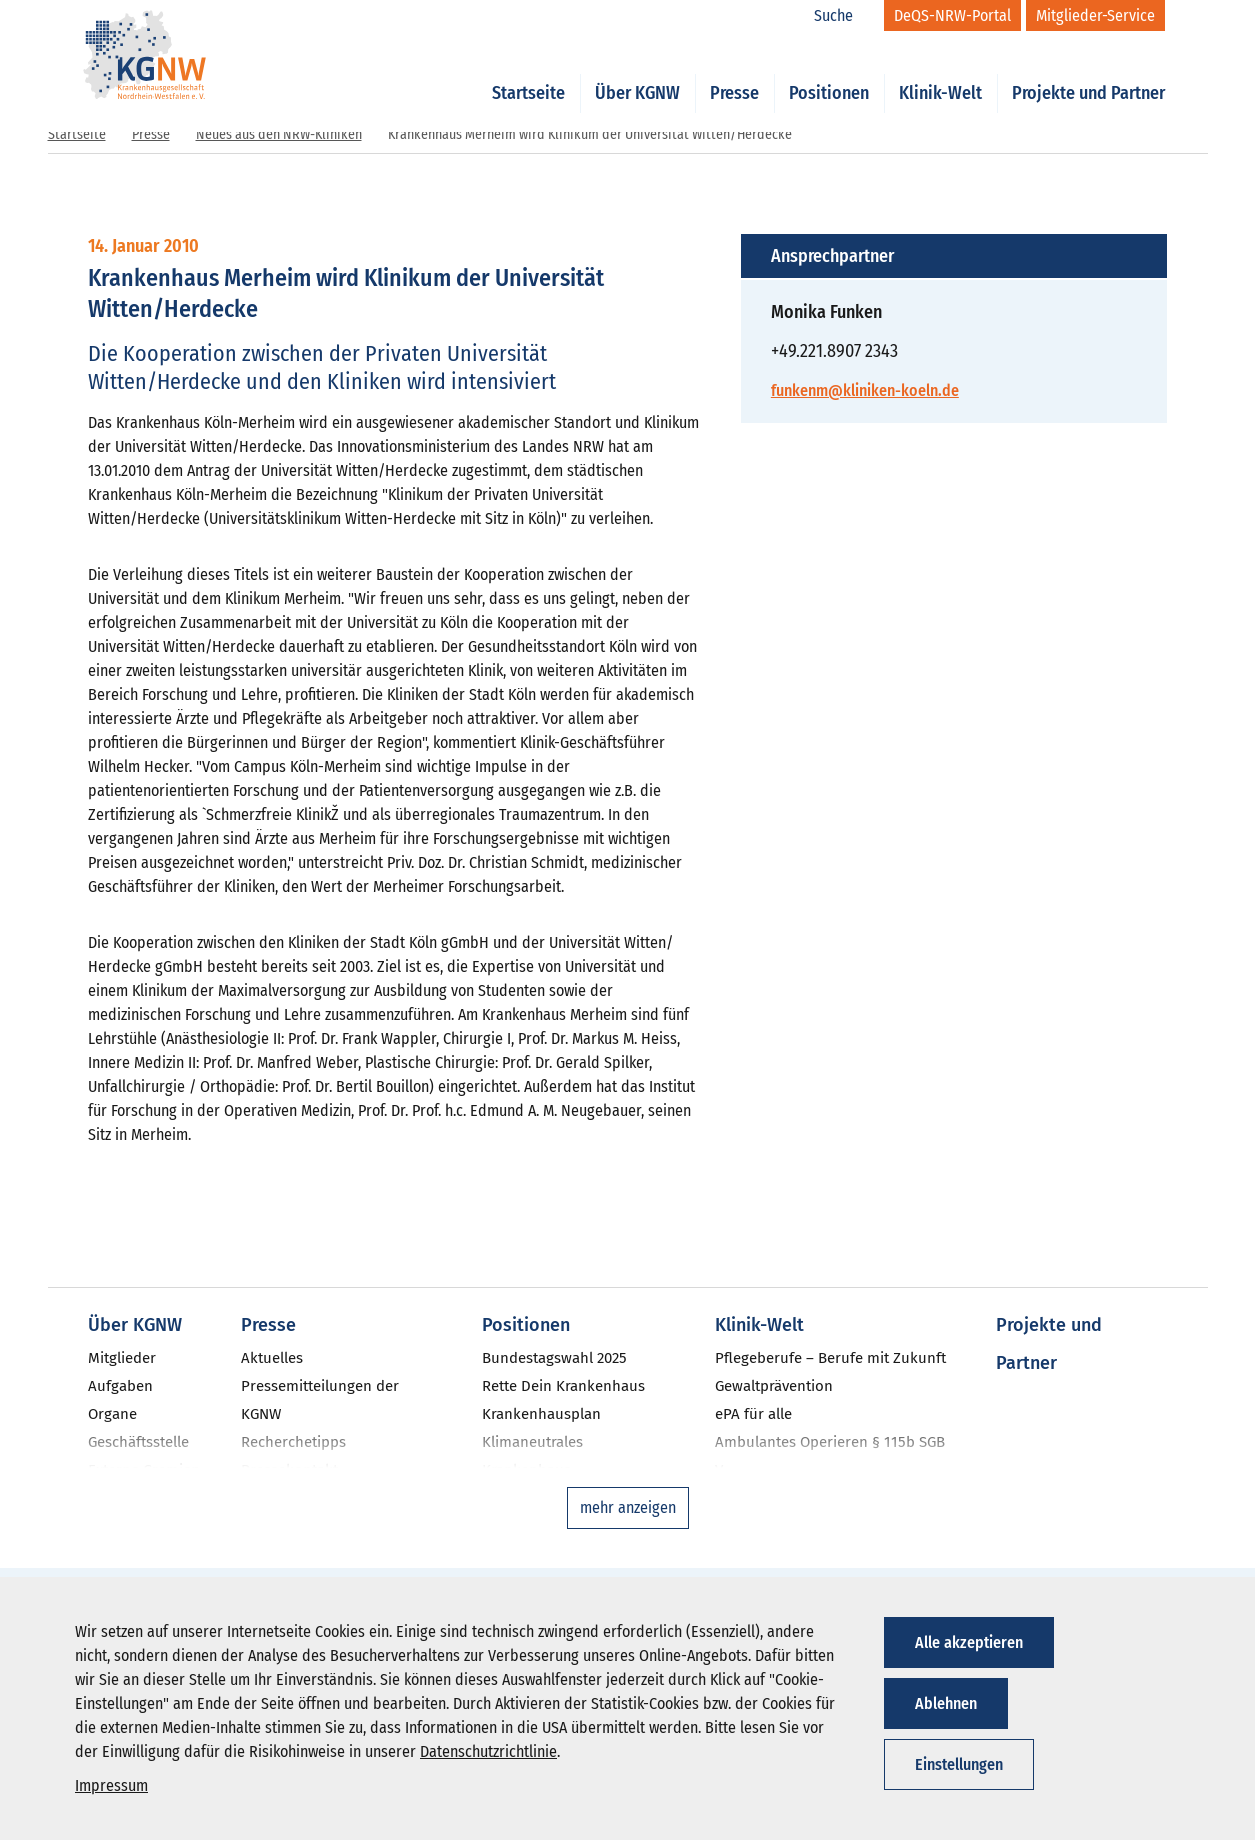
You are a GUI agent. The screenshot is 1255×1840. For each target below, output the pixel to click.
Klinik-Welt (940, 72)
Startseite (528, 72)
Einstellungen (959, 1764)
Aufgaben (120, 1386)
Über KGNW (637, 72)
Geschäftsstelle (138, 1442)
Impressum (111, 1785)
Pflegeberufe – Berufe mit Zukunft (830, 1358)
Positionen (829, 72)
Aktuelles (272, 1358)
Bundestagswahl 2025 (554, 1358)
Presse (734, 72)
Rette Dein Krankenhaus (563, 1386)
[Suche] (844, 16)
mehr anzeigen (628, 1507)
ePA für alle (753, 1414)
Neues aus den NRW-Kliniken (279, 134)
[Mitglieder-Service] (1095, 15)
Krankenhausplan (541, 1414)
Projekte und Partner (1088, 72)
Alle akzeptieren (969, 1642)
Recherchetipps (293, 1442)
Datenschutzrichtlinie (488, 1751)
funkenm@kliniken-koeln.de (865, 390)
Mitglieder (122, 1358)
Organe (112, 1414)
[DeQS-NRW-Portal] (952, 15)
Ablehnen (946, 1703)
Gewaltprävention (774, 1386)
